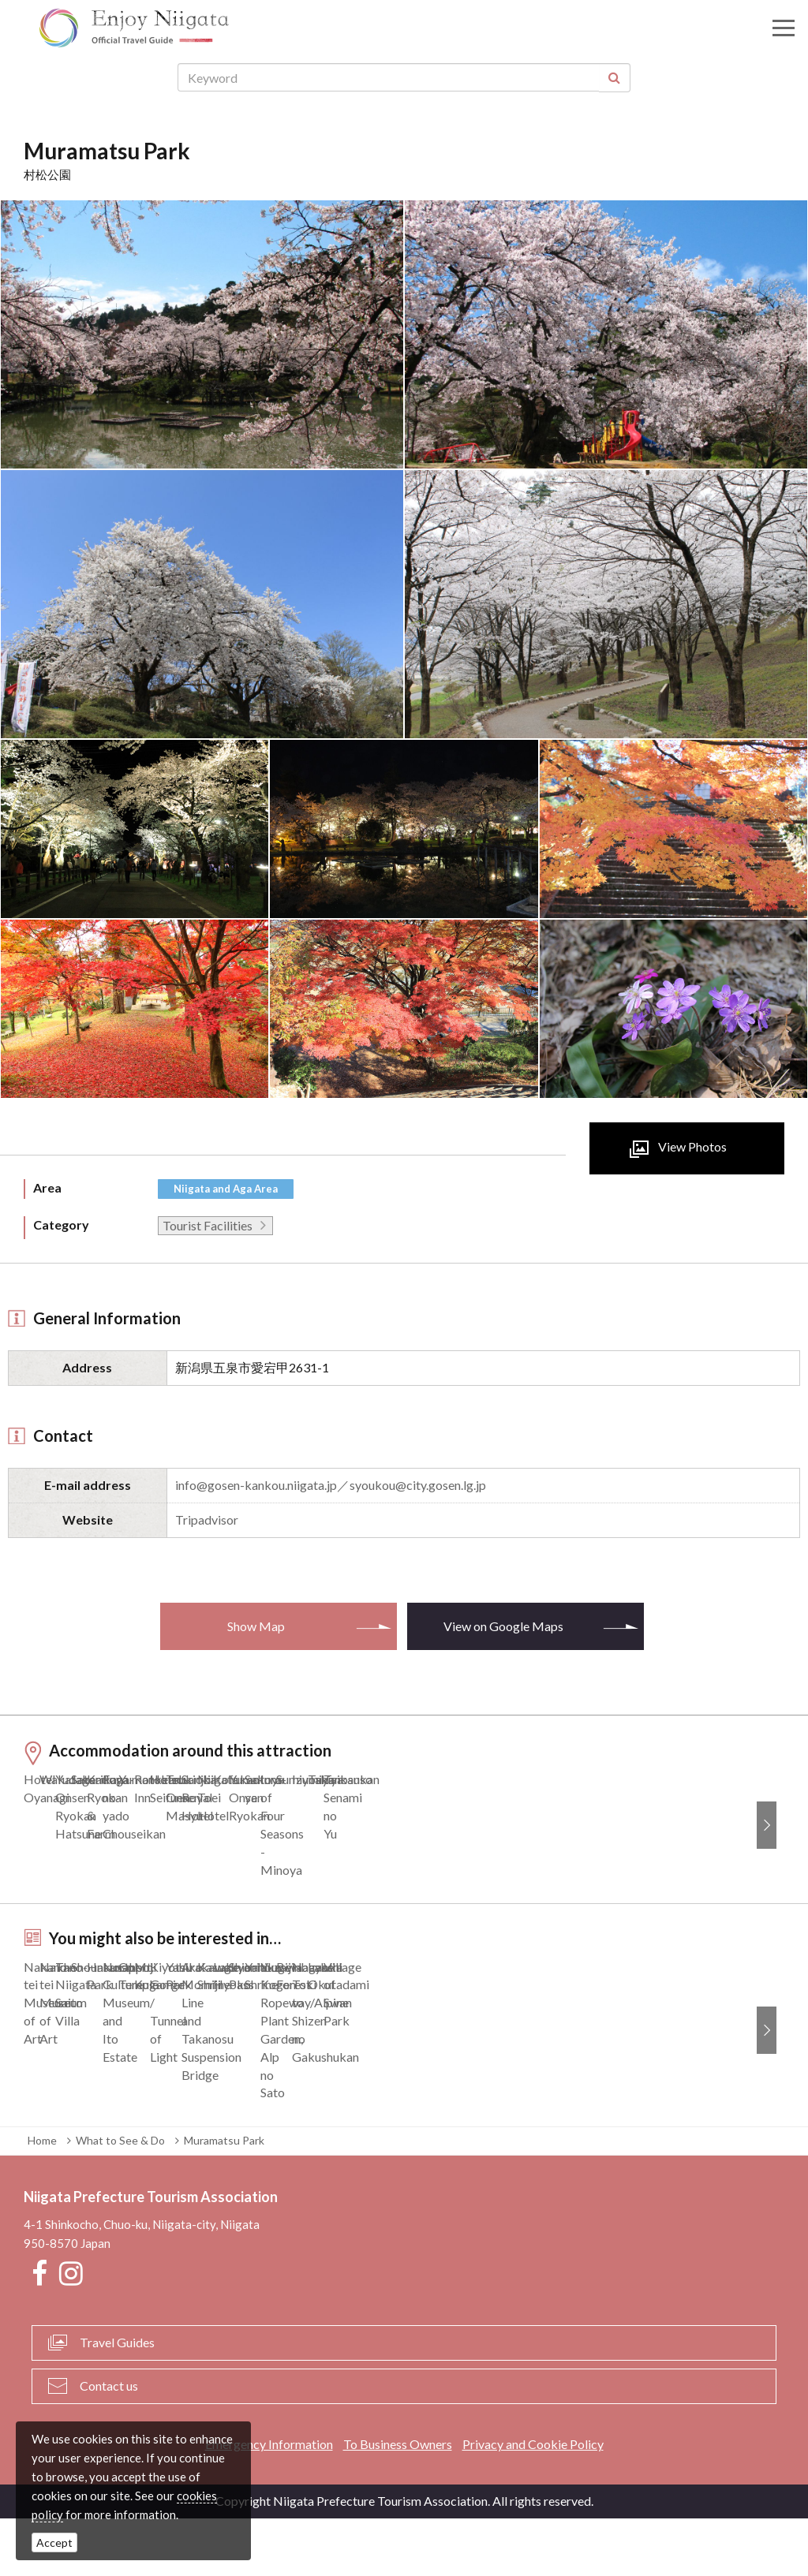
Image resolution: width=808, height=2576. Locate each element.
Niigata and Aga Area (226, 1188)
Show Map (256, 1625)
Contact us (109, 2443)
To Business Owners (397, 2501)
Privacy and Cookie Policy (533, 2501)
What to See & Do (120, 2198)
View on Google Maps (503, 1625)
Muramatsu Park (224, 2198)
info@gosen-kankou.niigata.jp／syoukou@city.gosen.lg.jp (330, 1484)
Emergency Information (269, 2501)
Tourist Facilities (207, 1225)
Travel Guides (117, 2399)
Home (42, 2198)
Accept (54, 2542)
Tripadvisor (206, 1519)
